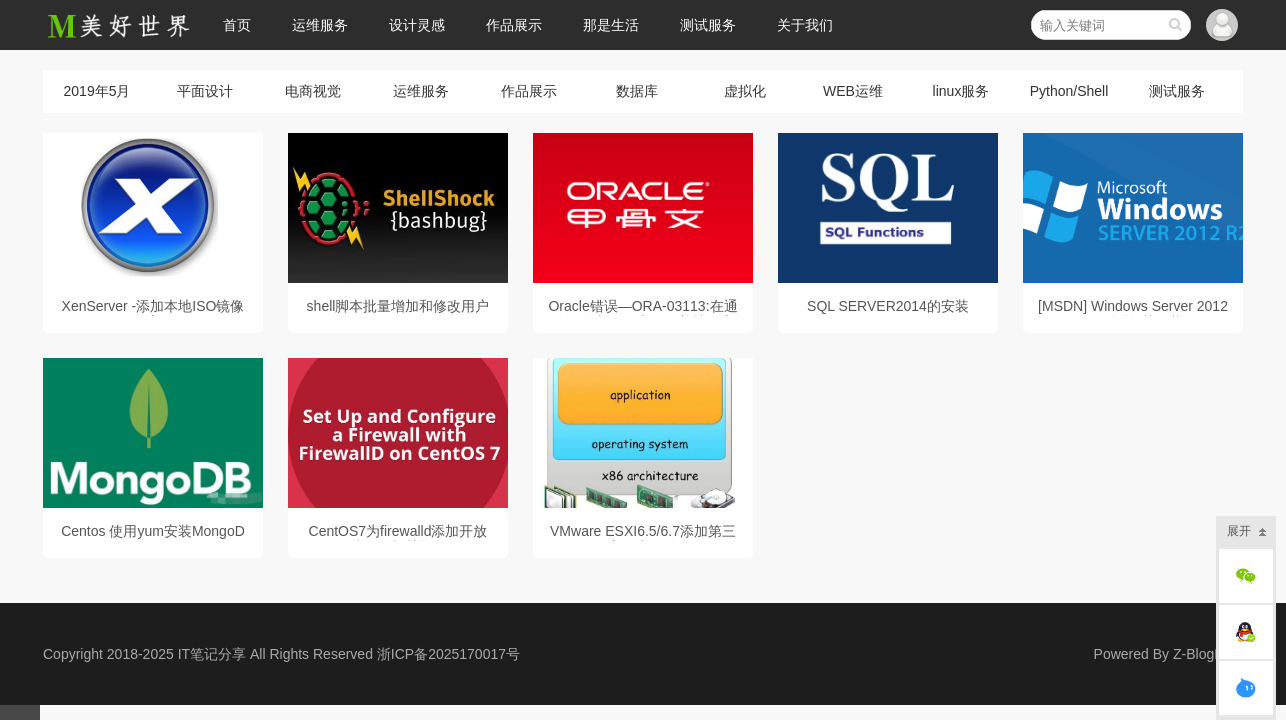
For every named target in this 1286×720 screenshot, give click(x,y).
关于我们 (805, 25)
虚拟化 (745, 91)
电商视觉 (313, 91)
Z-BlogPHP (1208, 654)
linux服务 (961, 91)
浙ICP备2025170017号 (448, 654)
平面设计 (205, 91)
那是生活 (611, 25)
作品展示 (514, 25)
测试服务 (708, 25)
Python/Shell (1069, 91)
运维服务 (320, 25)
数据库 (637, 91)
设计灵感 (417, 25)
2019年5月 (97, 91)
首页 (237, 25)
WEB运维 (853, 91)
